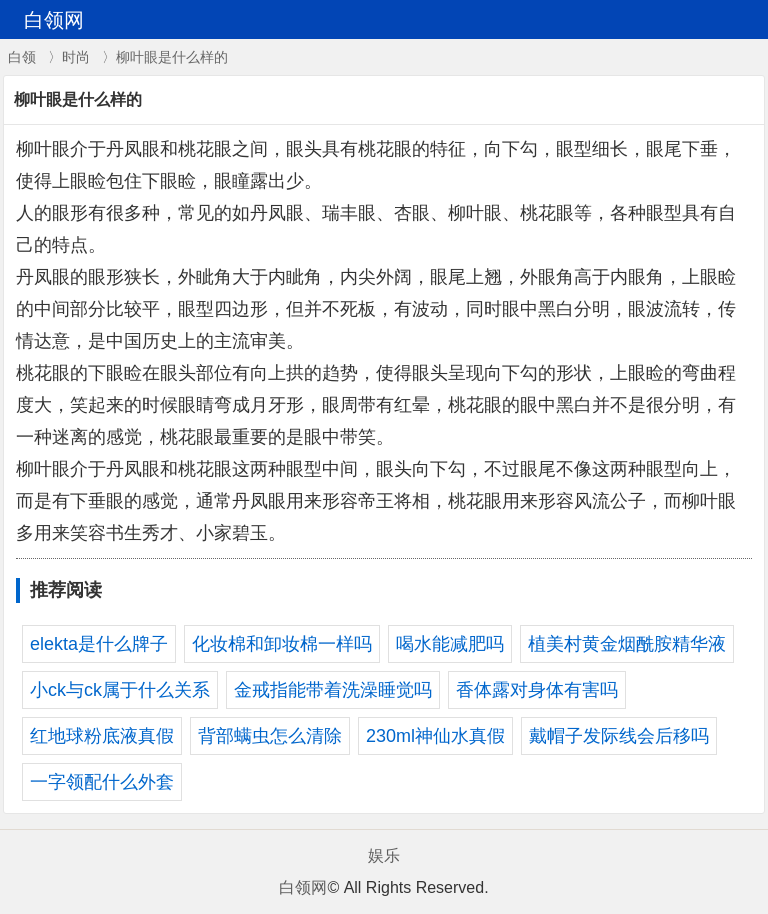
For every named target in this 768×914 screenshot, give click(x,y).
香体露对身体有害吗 (537, 690)
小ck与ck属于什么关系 (120, 690)
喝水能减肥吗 (450, 644)
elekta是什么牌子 (99, 644)
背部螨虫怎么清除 (270, 736)
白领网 (303, 887)
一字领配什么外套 (102, 782)
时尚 (76, 57)
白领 (22, 57)
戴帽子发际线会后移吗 (619, 736)
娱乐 (384, 855)
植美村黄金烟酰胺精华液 (627, 644)
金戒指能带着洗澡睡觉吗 (333, 690)
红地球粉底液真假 (102, 736)
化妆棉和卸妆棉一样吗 (282, 644)
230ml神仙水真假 (435, 736)
